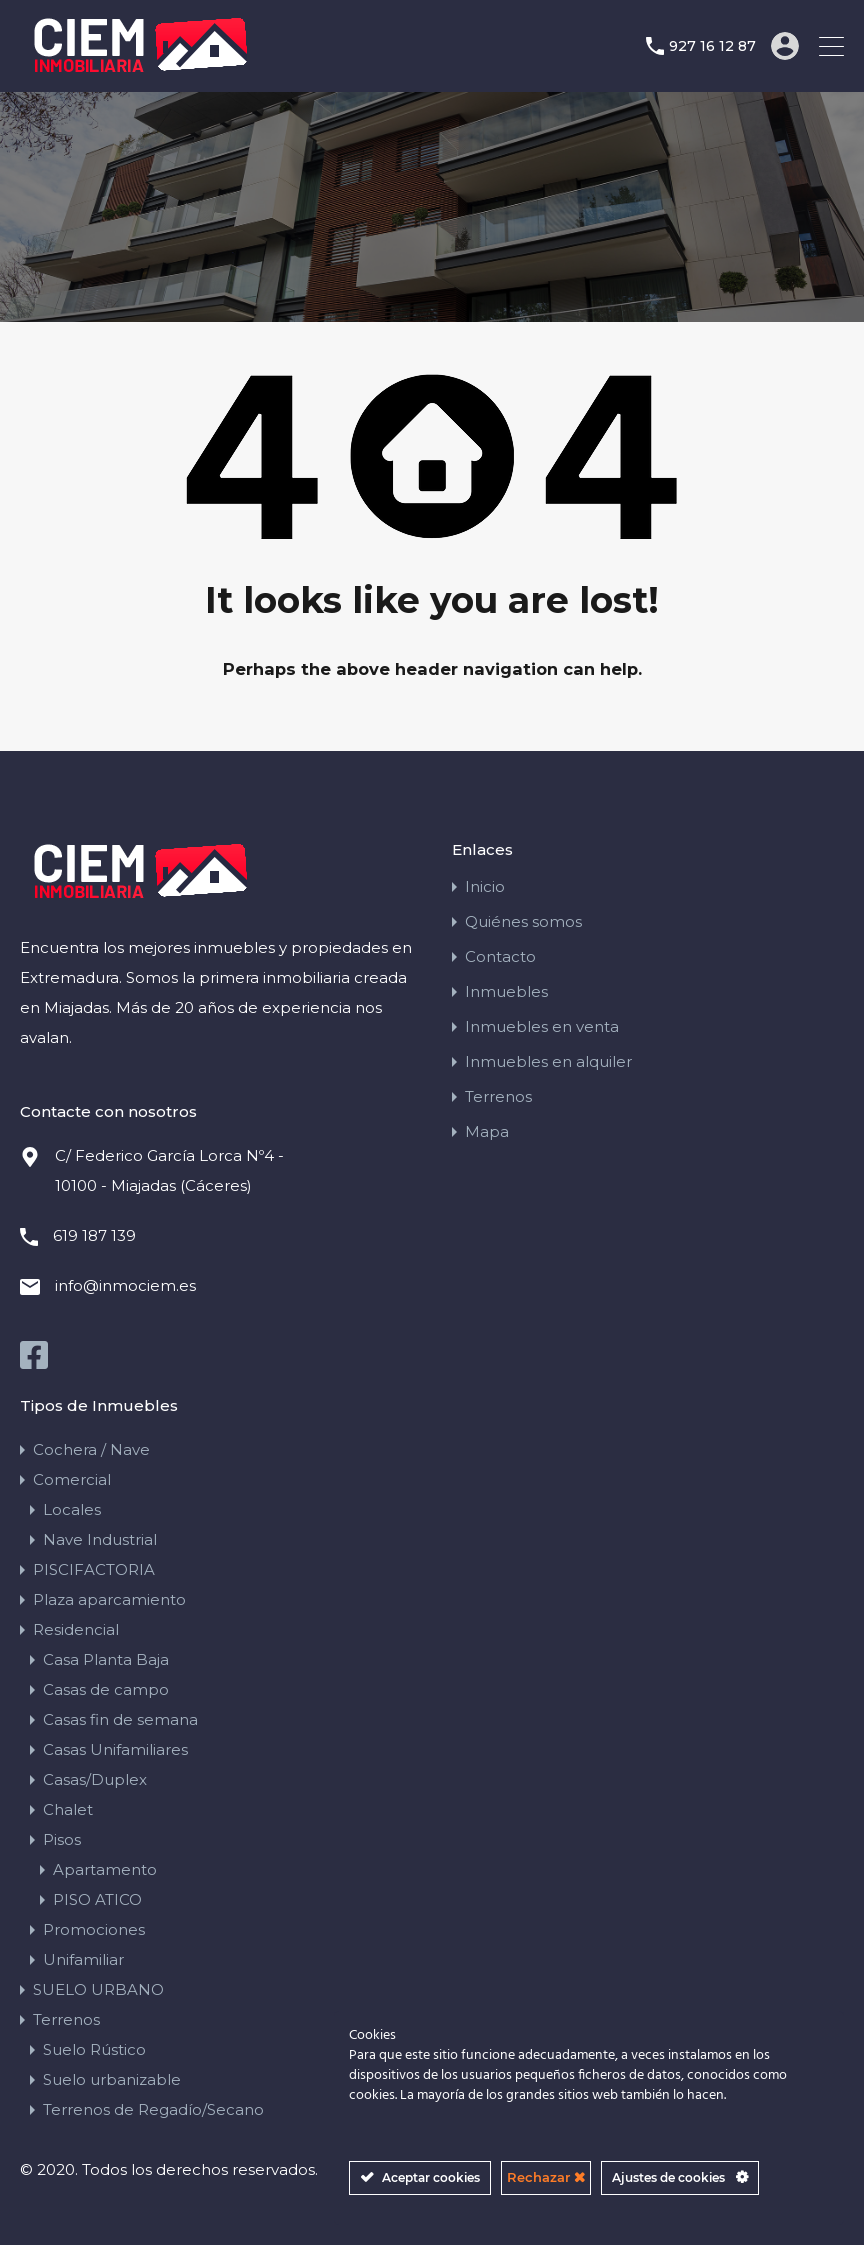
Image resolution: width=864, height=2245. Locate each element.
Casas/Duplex (95, 1778)
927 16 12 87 (712, 46)
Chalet (68, 1808)
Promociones (94, 1928)
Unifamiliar (83, 1958)
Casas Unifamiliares (115, 1748)
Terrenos (498, 1095)
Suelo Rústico (94, 2048)
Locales (72, 1508)
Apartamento (105, 1868)
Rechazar (546, 2177)
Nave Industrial (100, 1538)
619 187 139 (94, 1234)
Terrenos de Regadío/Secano (153, 2108)
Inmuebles (506, 990)
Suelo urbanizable (112, 2078)
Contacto (500, 955)
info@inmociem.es (125, 1284)
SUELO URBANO (98, 1988)
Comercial (72, 1478)
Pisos (62, 1838)
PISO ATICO (97, 1898)
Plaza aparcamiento (109, 1598)
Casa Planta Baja (106, 1658)
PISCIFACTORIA (94, 1568)
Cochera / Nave (91, 1448)
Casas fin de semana (120, 1718)
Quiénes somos (523, 920)
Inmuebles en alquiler (548, 1060)
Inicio (485, 885)
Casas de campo (106, 1688)
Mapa (487, 1130)
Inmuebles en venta (542, 1025)
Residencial (76, 1628)
